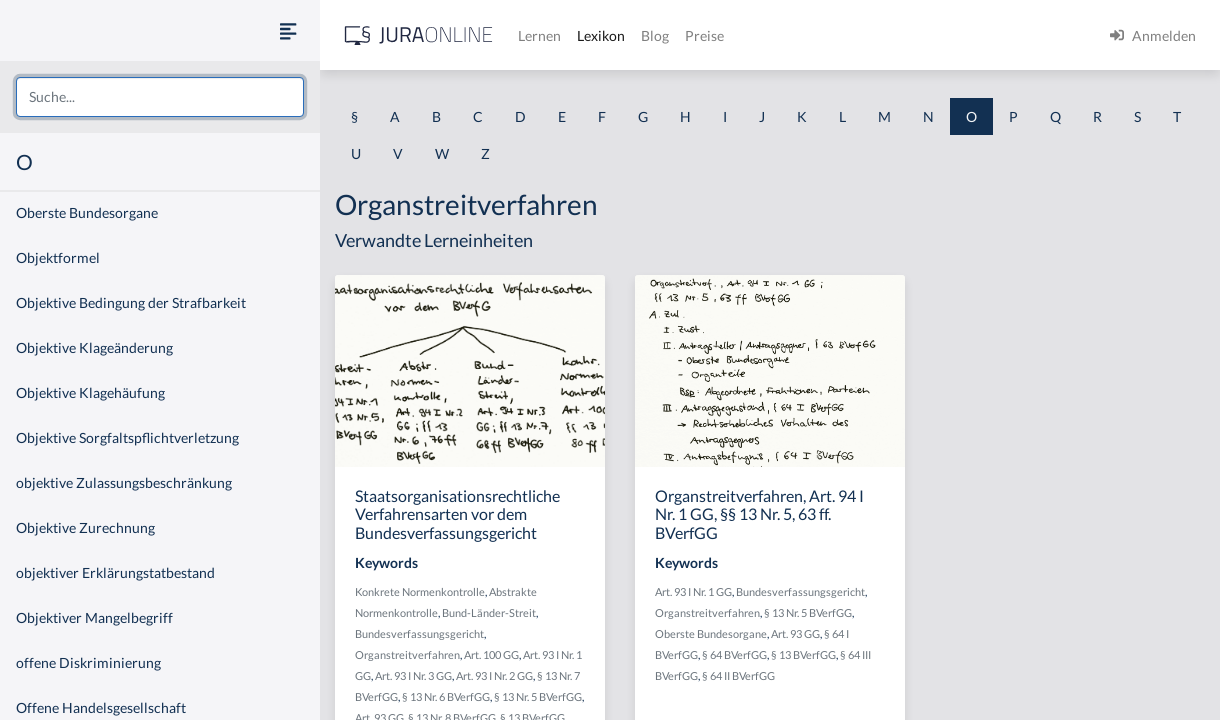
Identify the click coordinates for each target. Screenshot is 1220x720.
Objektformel (58, 257)
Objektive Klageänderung (94, 347)
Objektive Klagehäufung (90, 392)
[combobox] (160, 97)
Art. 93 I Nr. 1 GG (693, 591)
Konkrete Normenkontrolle (420, 591)
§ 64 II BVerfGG (738, 675)
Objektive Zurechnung (85, 527)
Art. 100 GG (491, 654)
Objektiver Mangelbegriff (94, 617)
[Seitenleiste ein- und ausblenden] (288, 30)
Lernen (539, 35)
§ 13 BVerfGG (803, 654)
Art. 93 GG (795, 633)
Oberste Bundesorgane (87, 212)
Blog (655, 35)
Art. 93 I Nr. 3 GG (413, 675)
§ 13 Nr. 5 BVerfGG (538, 696)
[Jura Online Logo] (419, 35)
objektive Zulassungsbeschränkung (124, 482)
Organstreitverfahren (407, 654)
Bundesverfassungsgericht (419, 633)
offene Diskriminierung (88, 662)
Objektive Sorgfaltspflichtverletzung (127, 437)
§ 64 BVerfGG (734, 654)
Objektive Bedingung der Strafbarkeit (131, 302)
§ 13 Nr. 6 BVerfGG (446, 696)
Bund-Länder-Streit (489, 612)
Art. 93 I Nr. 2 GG (494, 675)
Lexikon (601, 35)
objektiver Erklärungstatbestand (115, 572)
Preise (704, 35)
